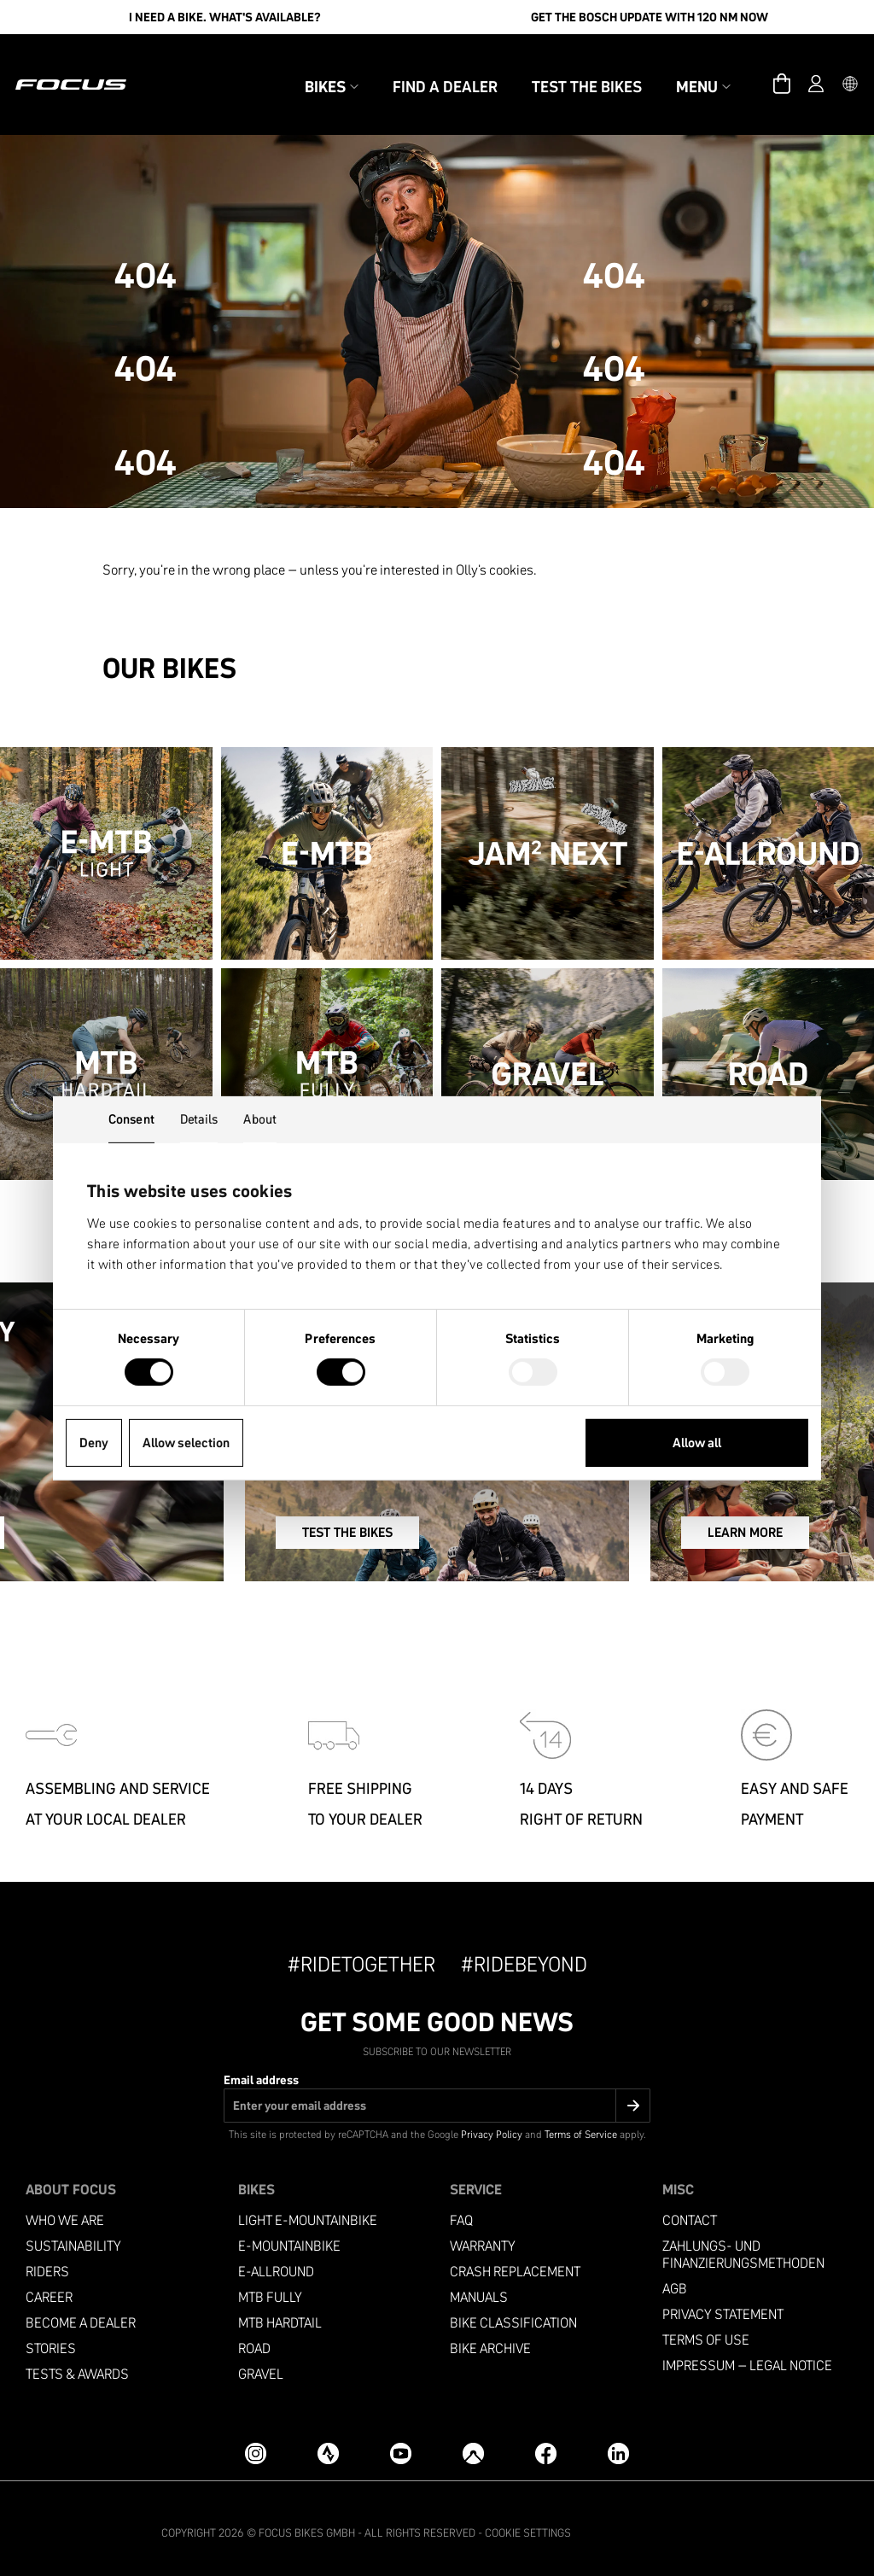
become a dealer (81, 2314)
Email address (261, 2071)
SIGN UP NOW (106, 1533)
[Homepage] (98, 65)
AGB (674, 2280)
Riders (47, 2263)
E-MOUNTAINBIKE (289, 2237)
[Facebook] (545, 2444)
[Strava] (328, 2444)
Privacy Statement (723, 2306)
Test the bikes (559, 67)
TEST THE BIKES (411, 1533)
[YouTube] (400, 2444)
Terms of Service (581, 2125)
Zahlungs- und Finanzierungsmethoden (743, 2245)
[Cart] (754, 65)
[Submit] (632, 2097)
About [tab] (260, 1118)
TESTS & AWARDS (77, 2365)
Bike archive (490, 2340)
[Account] (788, 64)
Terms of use (705, 2331)
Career (49, 2289)
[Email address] (437, 2097)
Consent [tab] (131, 1118)
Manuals (479, 2289)
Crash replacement (515, 2263)
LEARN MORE (700, 1533)
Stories (51, 2340)
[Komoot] (473, 2444)
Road (254, 2340)
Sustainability (73, 2237)
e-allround (276, 2263)
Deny (93, 1443)
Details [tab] (199, 1118)
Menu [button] (676, 67)
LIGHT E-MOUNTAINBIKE (307, 2212)
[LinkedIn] (618, 2444)
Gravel (260, 2365)
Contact (689, 2212)
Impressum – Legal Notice (747, 2357)
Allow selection (186, 1443)
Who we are (65, 2212)
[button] (822, 64)
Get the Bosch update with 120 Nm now (649, 17)
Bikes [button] (304, 67)
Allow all (697, 1443)
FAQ (461, 2212)
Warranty (483, 2237)
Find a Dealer (417, 67)
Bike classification (513, 2314)
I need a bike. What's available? (225, 17)
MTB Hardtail (280, 2314)
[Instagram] (255, 2444)
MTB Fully (270, 2289)
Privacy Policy (491, 2125)
